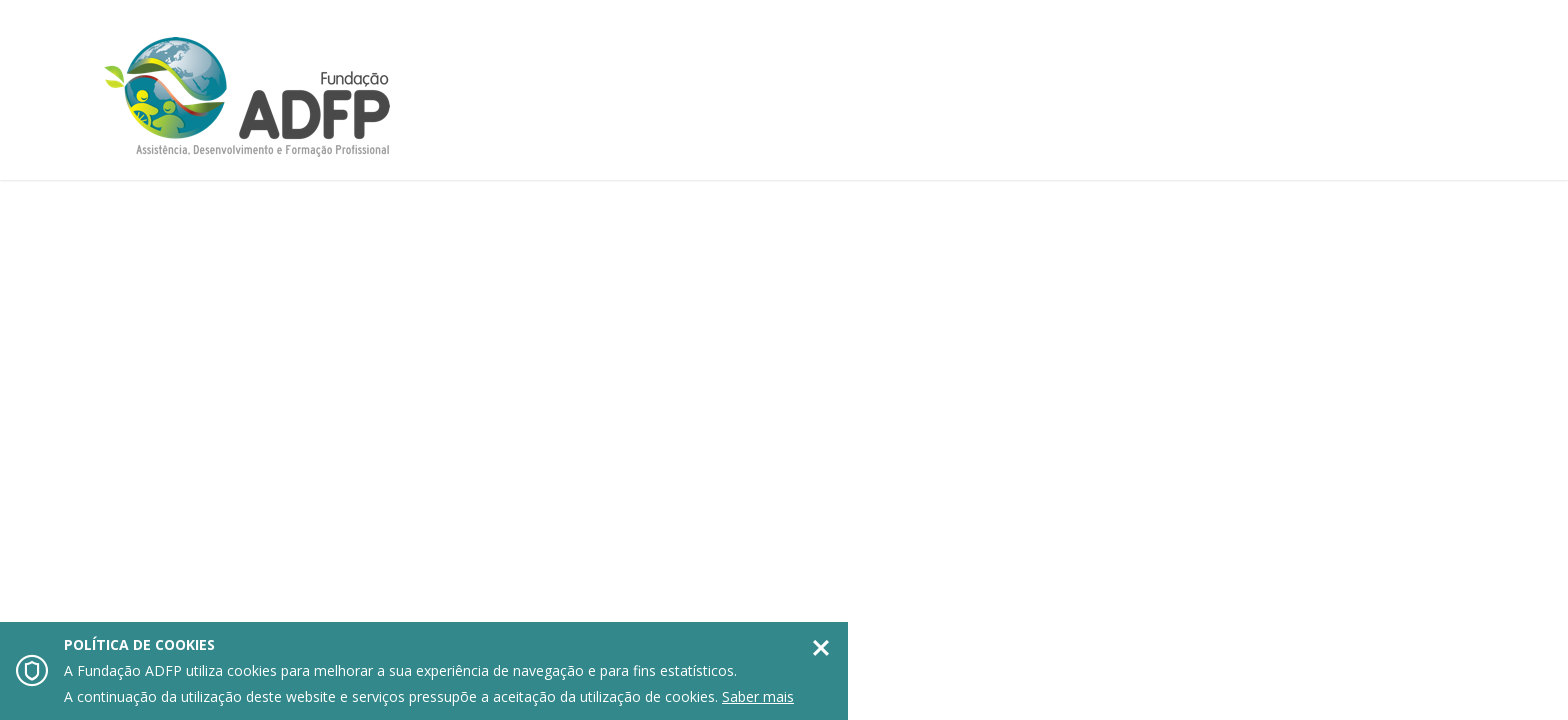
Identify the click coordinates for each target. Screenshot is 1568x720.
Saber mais (758, 696)
